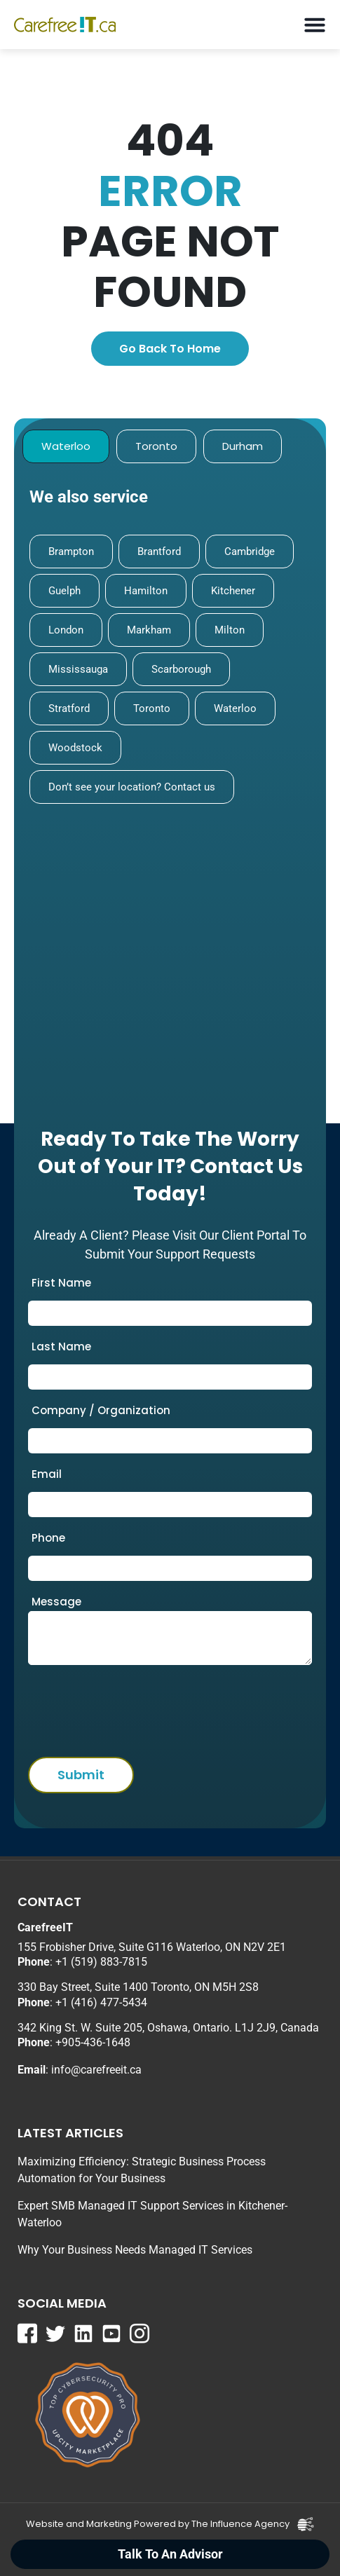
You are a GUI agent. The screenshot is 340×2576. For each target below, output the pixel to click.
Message (56, 1601)
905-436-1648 (96, 2042)
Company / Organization (101, 1410)
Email (47, 1474)
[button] (314, 25)
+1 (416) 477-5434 (101, 2002)
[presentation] (113, 1707)
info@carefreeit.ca (96, 2069)
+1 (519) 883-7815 (101, 1961)
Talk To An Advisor (170, 2554)
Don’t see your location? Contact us (131, 787)
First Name (61, 1282)
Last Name (61, 1346)
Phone (48, 1537)
